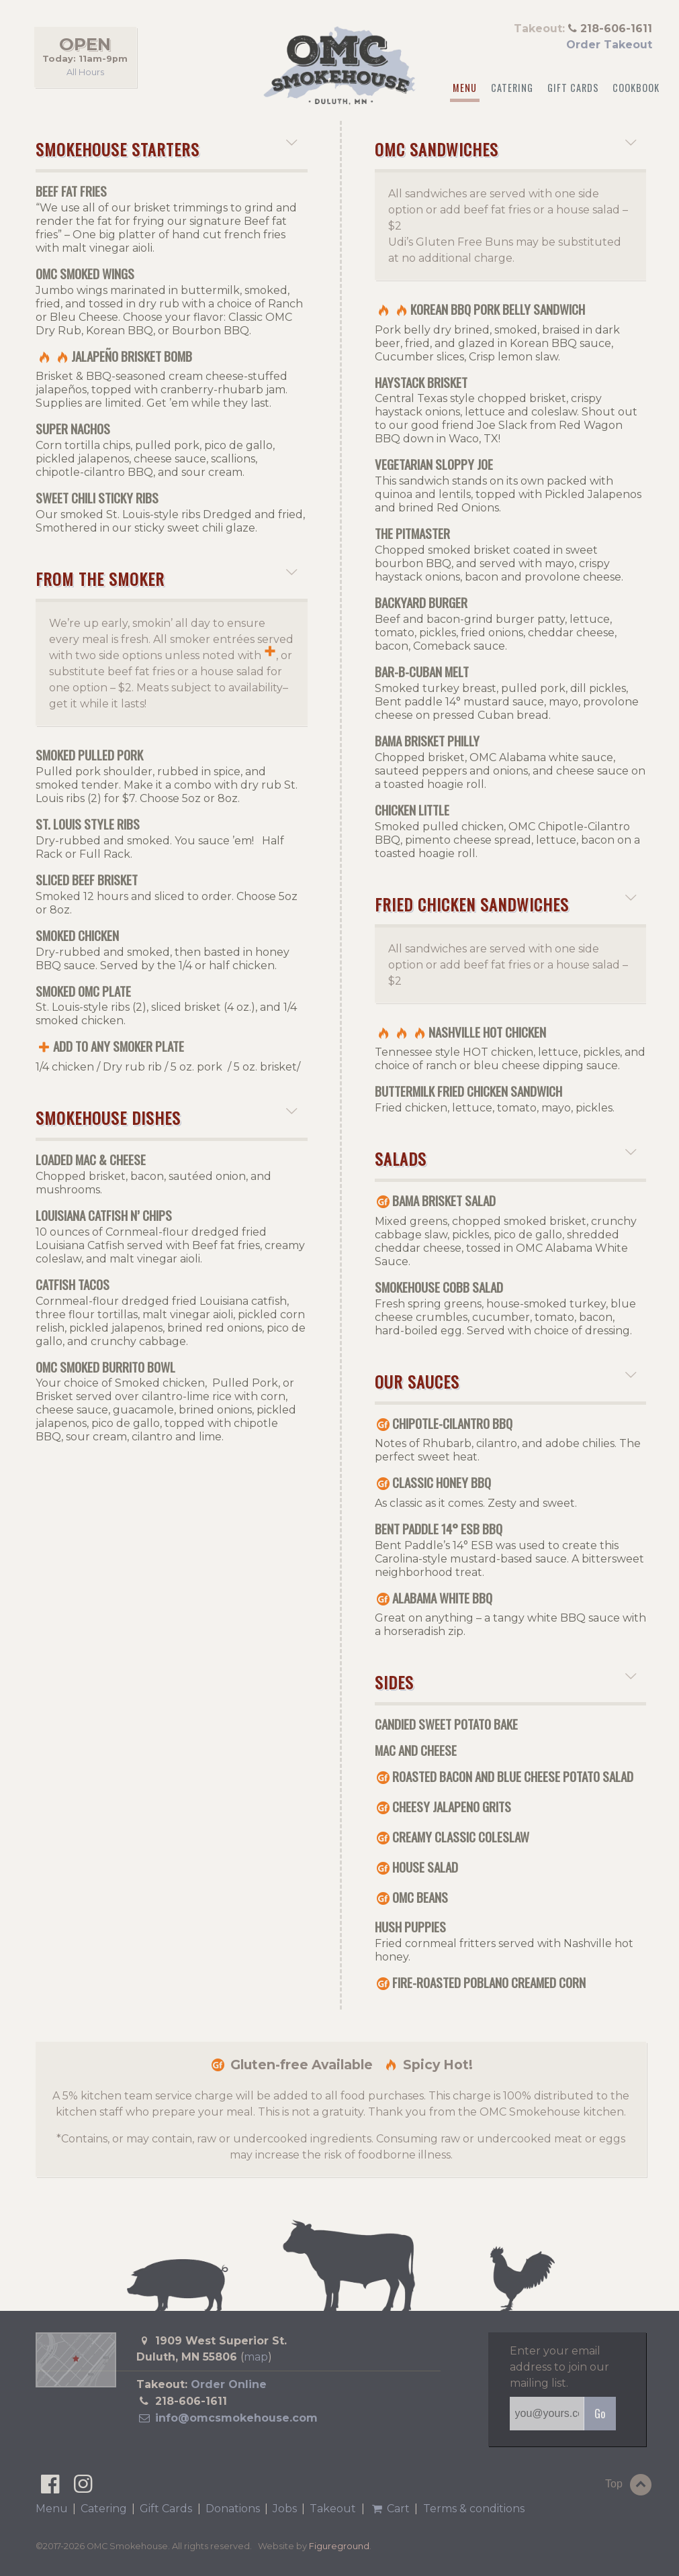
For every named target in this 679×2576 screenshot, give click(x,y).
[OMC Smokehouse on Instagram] (83, 2487)
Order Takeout (609, 44)
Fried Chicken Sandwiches (501, 904)
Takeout (333, 2508)
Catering (512, 88)
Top (630, 2484)
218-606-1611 (191, 2401)
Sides (501, 1682)
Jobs (285, 2508)
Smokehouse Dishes (161, 1117)
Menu (465, 88)
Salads (501, 1158)
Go (599, 2414)
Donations (233, 2508)
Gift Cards (573, 88)
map (256, 2356)
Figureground (339, 2546)
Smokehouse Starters (161, 149)
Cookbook (636, 88)
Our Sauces (501, 1381)
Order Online (229, 2384)
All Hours (85, 71)
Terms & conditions (474, 2508)
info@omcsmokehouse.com (226, 2418)
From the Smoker (161, 578)
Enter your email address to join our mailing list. (559, 2366)
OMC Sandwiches (501, 149)
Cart (389, 2508)
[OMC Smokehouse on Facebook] (51, 2487)
